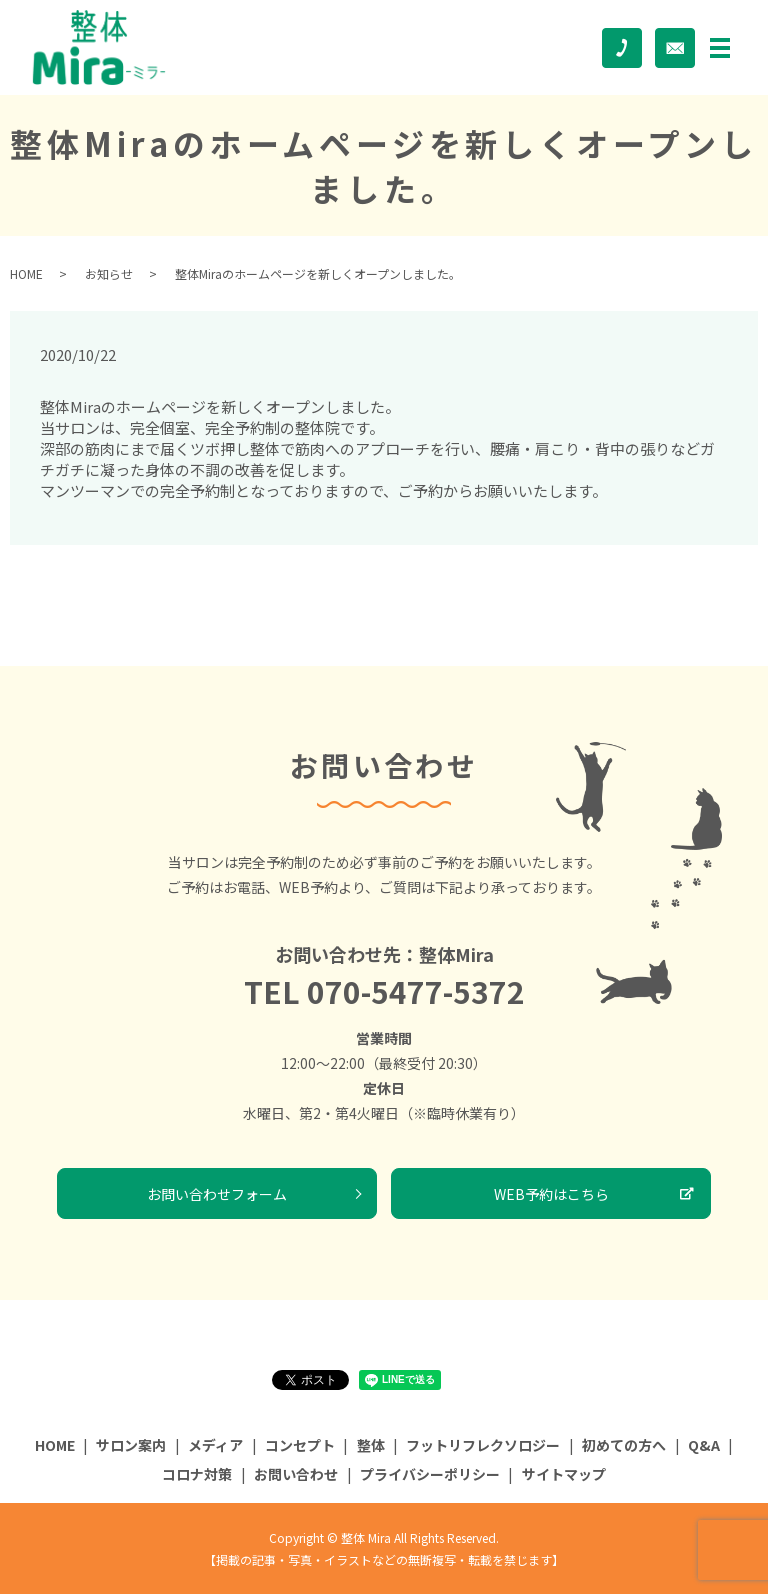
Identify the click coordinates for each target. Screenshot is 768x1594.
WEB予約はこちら (551, 1194)
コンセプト (300, 1445)
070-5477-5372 (416, 991)
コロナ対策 (197, 1474)
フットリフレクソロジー (483, 1445)
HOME (26, 273)
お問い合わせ (296, 1474)
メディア (215, 1445)
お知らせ (109, 273)
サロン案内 (131, 1445)
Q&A (704, 1445)
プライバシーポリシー (430, 1474)
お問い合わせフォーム (217, 1194)
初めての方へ (624, 1445)
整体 (371, 1445)
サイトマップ (564, 1474)
